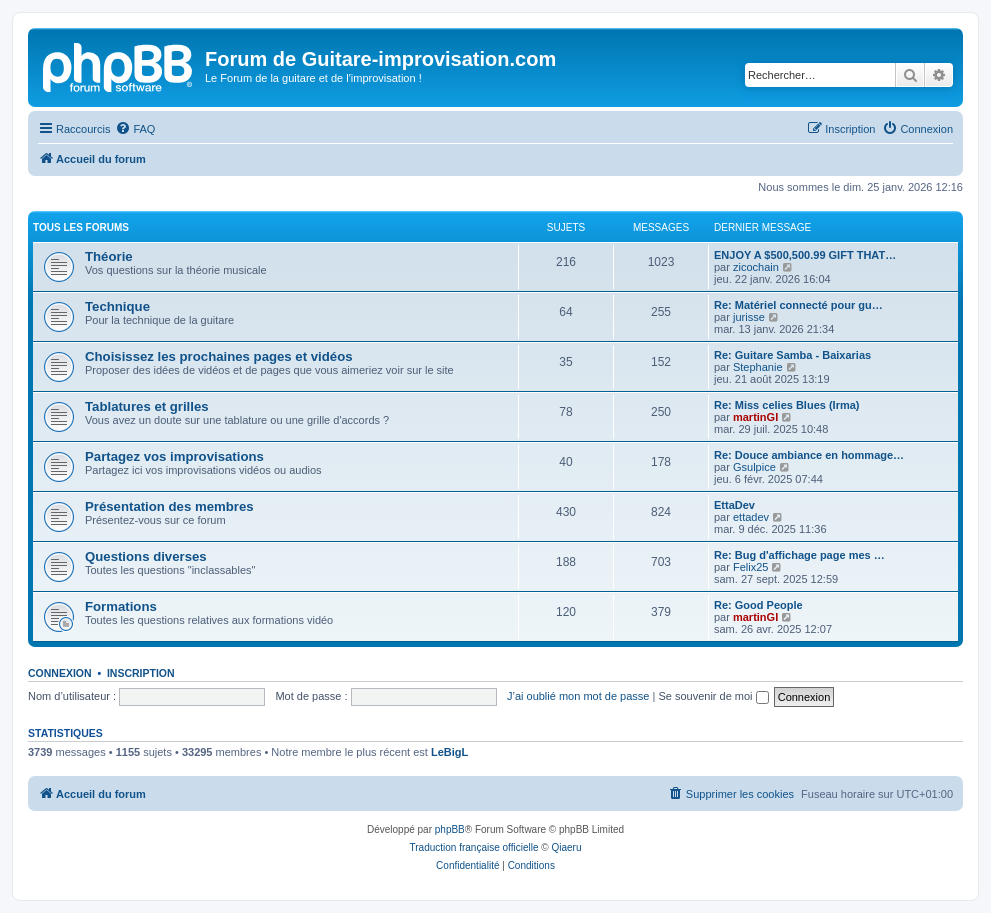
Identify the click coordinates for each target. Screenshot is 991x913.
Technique (117, 306)
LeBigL (449, 752)
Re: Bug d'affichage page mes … (799, 555)
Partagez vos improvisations (174, 456)
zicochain (756, 267)
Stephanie (758, 367)
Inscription (141, 673)
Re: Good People (758, 605)
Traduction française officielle (474, 847)
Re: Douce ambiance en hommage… (809, 455)
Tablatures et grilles (147, 406)
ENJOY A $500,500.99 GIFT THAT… (805, 255)
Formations (121, 606)
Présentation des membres (169, 506)
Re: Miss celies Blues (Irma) (787, 405)
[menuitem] (135, 129)
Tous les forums (81, 227)
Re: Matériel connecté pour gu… (798, 305)
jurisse (749, 317)
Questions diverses (146, 556)
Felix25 (750, 567)
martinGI (755, 417)
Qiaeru (566, 847)
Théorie (109, 256)
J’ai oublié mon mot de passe (578, 696)
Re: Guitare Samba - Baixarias (792, 355)
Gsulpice (754, 467)
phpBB (450, 829)
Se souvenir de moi (713, 696)
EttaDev (734, 505)
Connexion (60, 673)
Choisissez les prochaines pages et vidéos (219, 356)
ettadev (751, 517)
